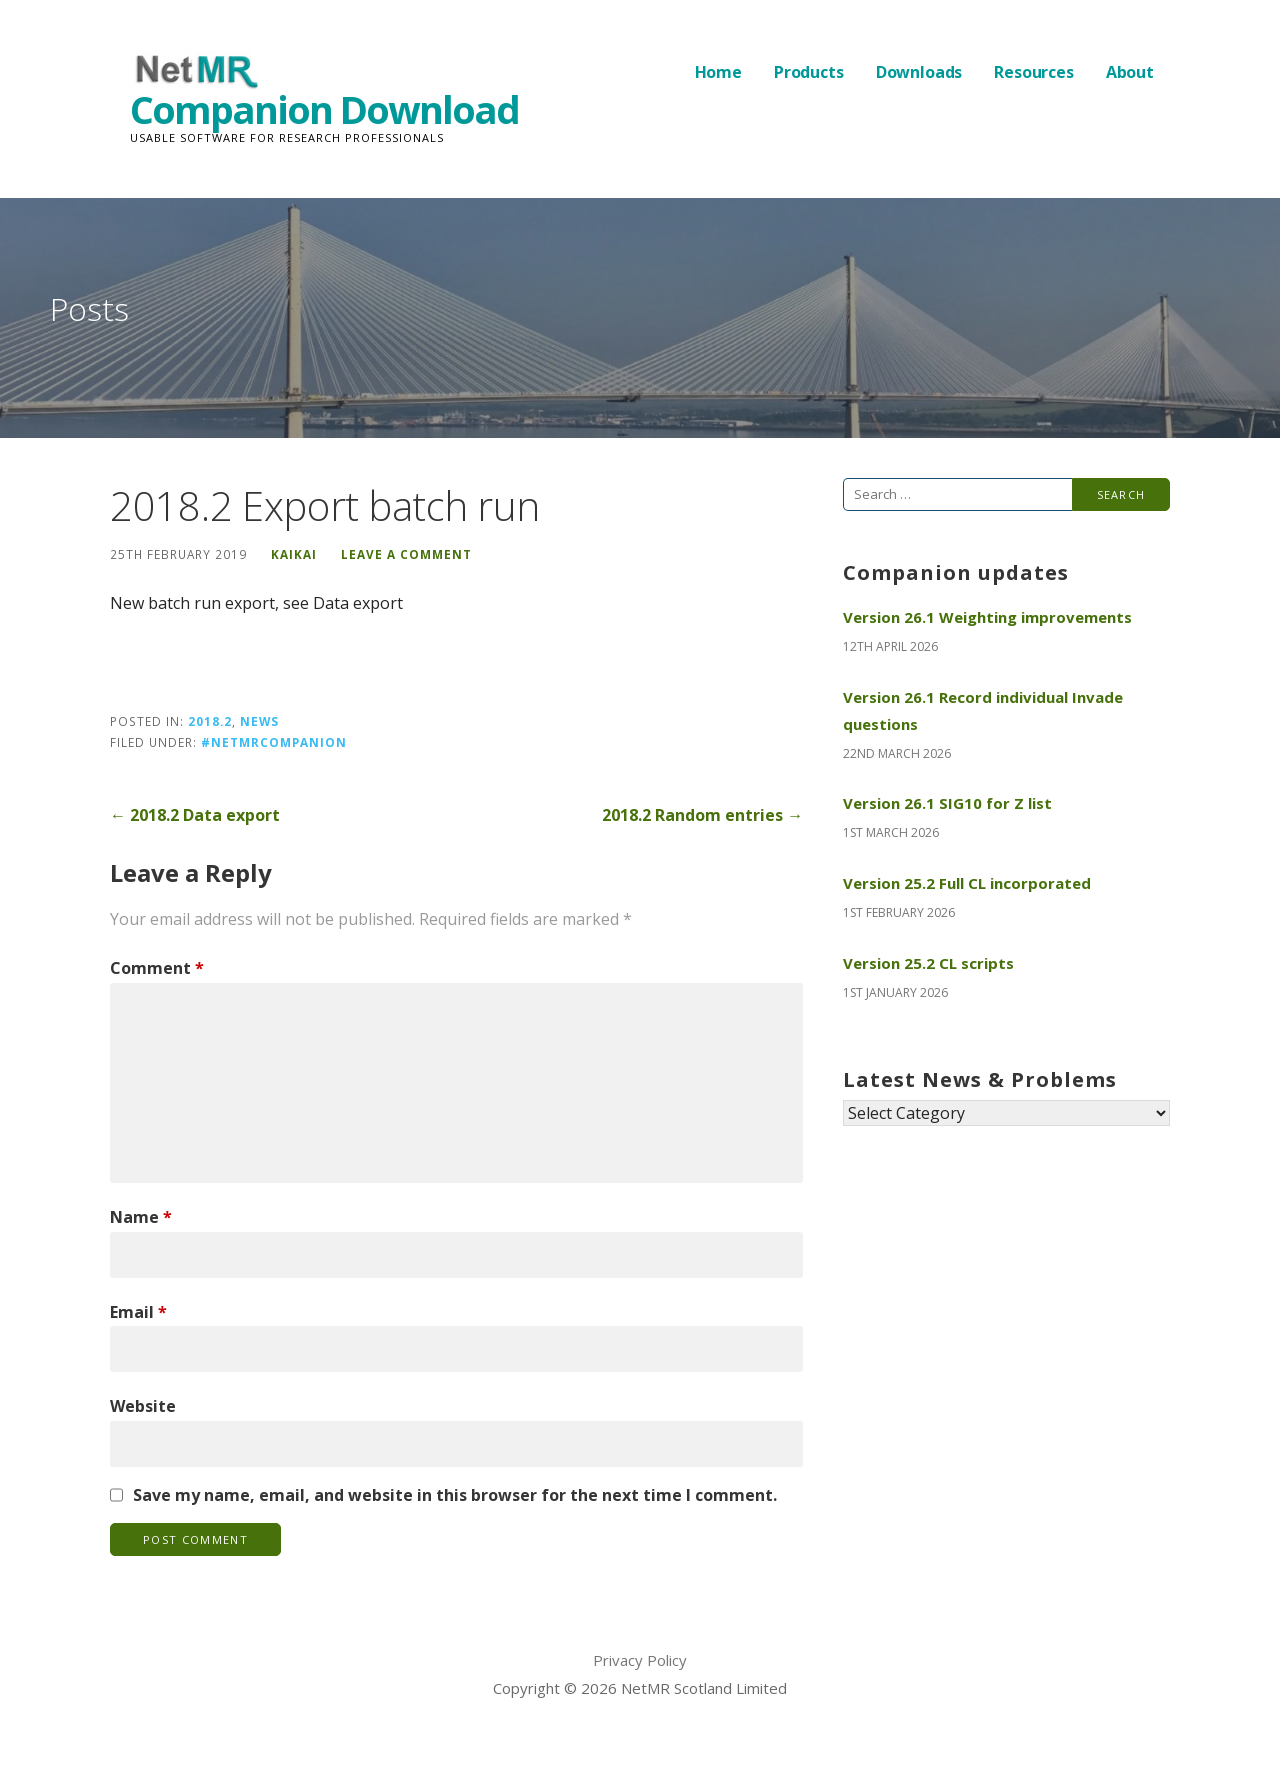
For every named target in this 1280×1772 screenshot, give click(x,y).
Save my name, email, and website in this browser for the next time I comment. (455, 1495)
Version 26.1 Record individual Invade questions (983, 710)
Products (809, 72)
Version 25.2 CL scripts (928, 963)
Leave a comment (406, 554)
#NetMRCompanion (274, 742)
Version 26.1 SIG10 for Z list (947, 803)
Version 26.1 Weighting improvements (987, 617)
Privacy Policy (640, 1660)
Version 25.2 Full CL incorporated (967, 883)
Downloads (919, 72)
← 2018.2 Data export (195, 815)
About (1130, 72)
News (259, 721)
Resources (1034, 72)
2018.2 (210, 721)
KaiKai (294, 554)
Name (141, 1217)
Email (138, 1312)
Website (143, 1406)
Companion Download (324, 109)
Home (718, 72)
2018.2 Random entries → (702, 815)
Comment (157, 968)
